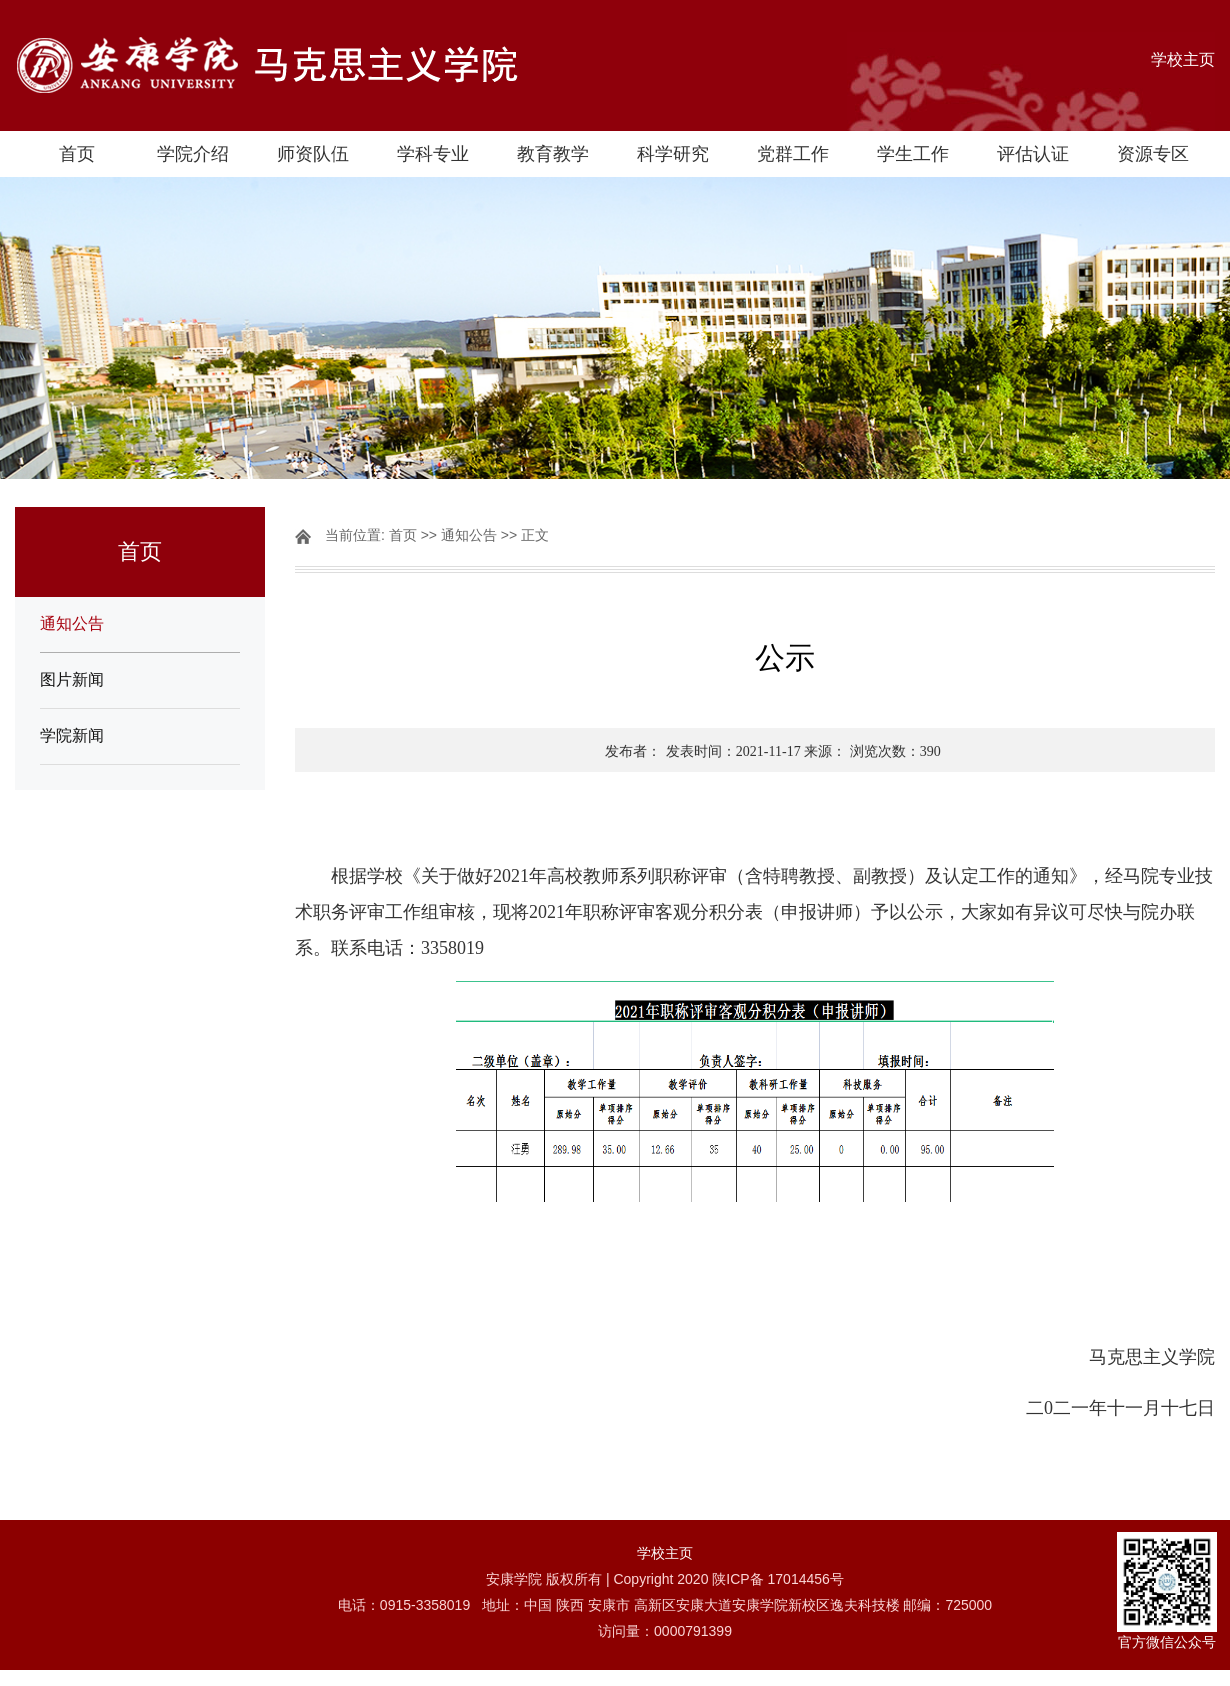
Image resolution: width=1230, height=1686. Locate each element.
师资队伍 (313, 154)
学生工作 (913, 154)
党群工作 (793, 154)
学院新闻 (72, 735)
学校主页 (1183, 59)
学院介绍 (193, 154)
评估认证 (1033, 154)
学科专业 (433, 154)
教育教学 (553, 154)
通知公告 (72, 623)
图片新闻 (72, 679)
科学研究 (673, 154)
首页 (77, 154)
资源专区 (1153, 154)
